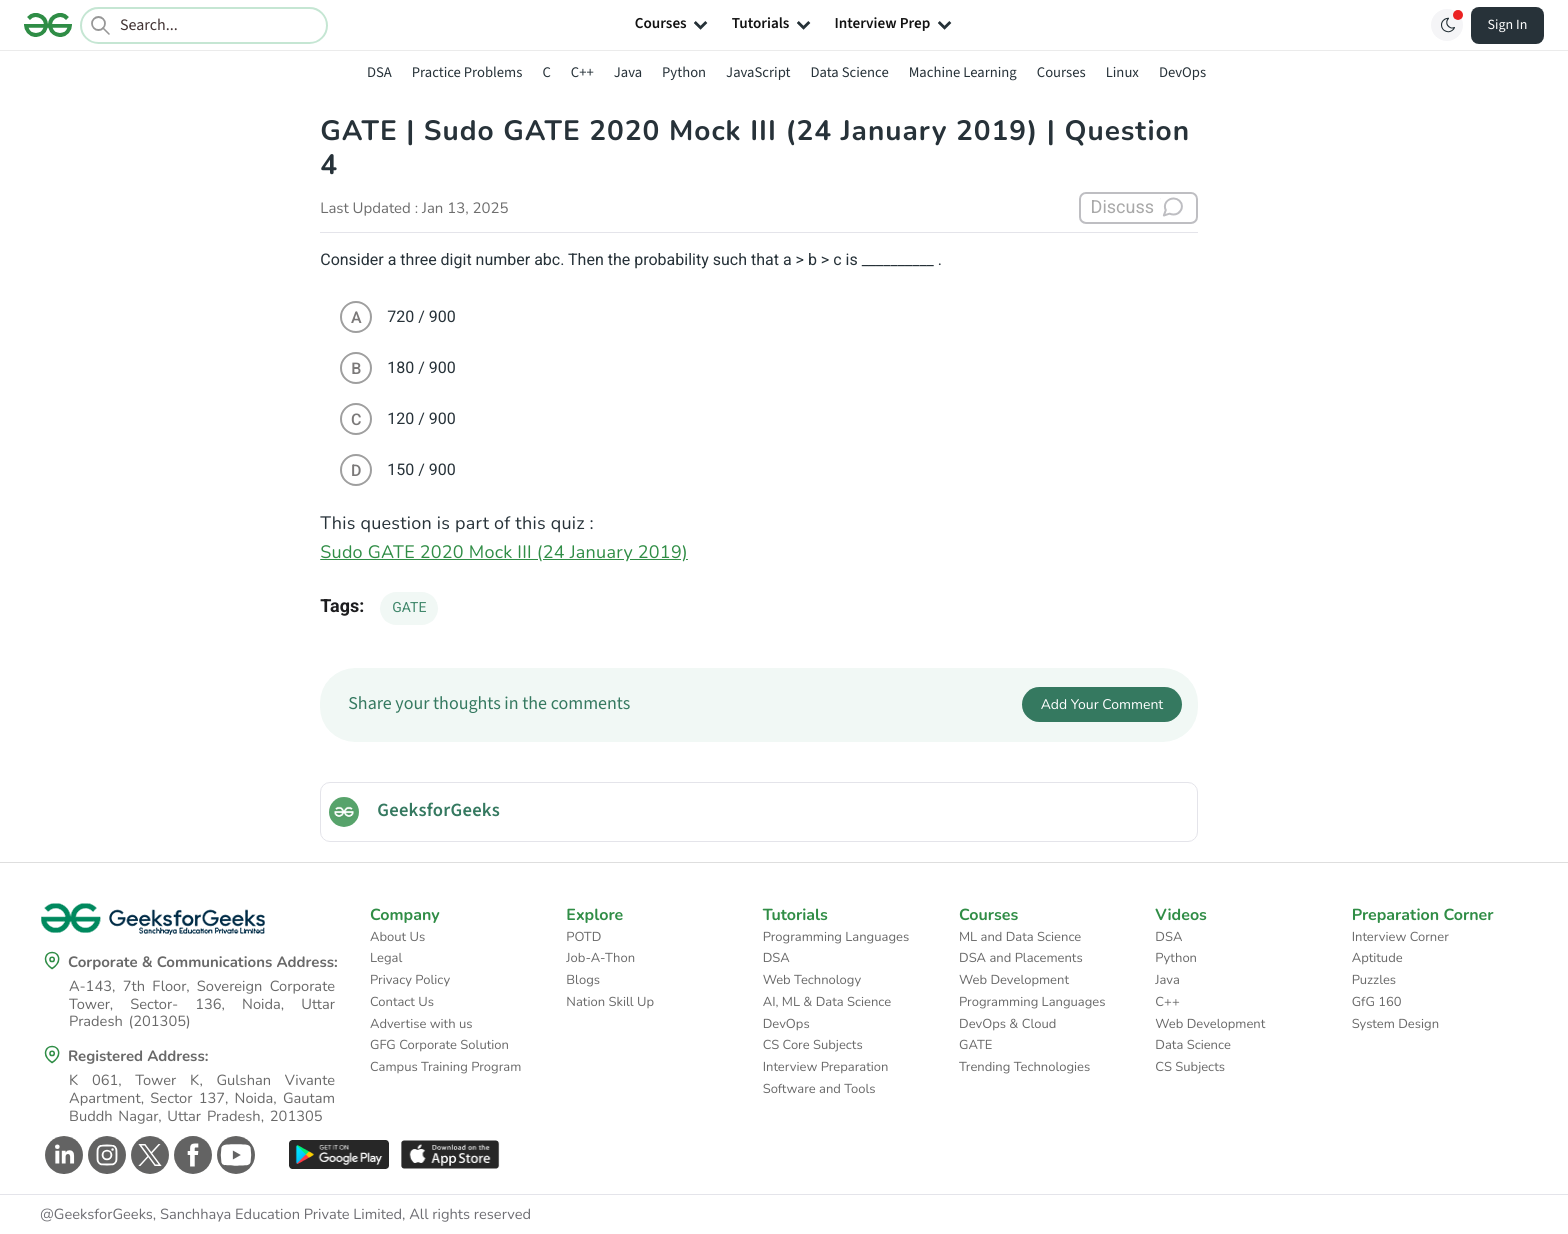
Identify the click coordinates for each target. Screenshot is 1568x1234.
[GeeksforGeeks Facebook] (190, 1155)
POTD (583, 937)
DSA (379, 72)
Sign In (1508, 25)
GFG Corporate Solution (439, 1045)
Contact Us (402, 1002)
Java (628, 72)
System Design (1395, 1024)
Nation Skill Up (610, 1002)
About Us (397, 937)
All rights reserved (470, 1215)
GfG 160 (1377, 1002)
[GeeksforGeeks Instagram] (104, 1155)
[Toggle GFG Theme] (1447, 25)
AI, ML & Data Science (827, 1002)
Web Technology (812, 980)
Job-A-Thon (600, 958)
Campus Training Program (445, 1067)
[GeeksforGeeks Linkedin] (61, 1155)
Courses (1061, 72)
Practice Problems (467, 72)
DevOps (1182, 72)
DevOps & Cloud (1007, 1024)
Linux (1122, 72)
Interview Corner (1400, 937)
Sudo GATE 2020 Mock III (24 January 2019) (504, 553)
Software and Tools (819, 1089)
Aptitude (1377, 958)
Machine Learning (963, 72)
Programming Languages (836, 937)
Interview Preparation (826, 1067)
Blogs (583, 980)
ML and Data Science (1020, 937)
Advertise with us (421, 1024)
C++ (582, 72)
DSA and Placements (1021, 958)
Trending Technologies (1024, 1067)
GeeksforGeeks (438, 811)
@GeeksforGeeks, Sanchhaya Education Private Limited (221, 1215)
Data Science (850, 72)
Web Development (1014, 980)
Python (684, 72)
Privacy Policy (410, 980)
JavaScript (758, 72)
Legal (386, 958)
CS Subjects (1190, 1067)
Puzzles (1374, 980)
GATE (409, 608)
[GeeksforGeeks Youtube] (233, 1155)
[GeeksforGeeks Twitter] (147, 1155)
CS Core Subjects (813, 1045)
